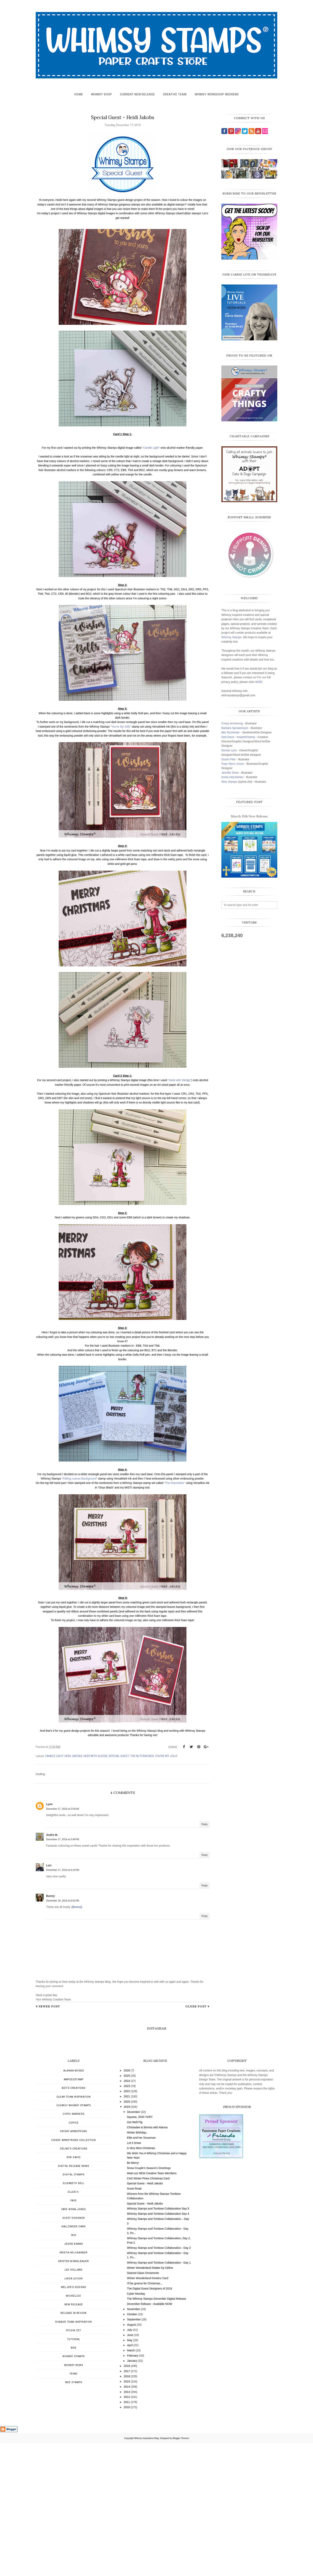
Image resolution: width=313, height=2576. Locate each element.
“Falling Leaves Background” (80, 1478)
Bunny (50, 1895)
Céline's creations (73, 2281)
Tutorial (73, 2472)
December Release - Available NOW (149, 2436)
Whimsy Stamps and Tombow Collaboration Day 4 (158, 2346)
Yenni (73, 2506)
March (131, 2483)
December (133, 2244)
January (132, 2493)
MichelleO (73, 2428)
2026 (127, 2203)
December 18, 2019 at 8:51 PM (62, 1900)
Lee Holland (73, 2402)
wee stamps (73, 2515)
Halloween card (73, 2359)
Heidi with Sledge (95, 1756)
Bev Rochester (230, 732)
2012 (127, 2529)
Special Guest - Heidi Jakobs (145, 2316)
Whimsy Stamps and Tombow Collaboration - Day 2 (159, 2380)
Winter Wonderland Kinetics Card (147, 2411)
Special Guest (119, 1756)
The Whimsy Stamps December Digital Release (156, 2431)
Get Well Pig (135, 2255)
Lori (48, 1865)
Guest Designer (73, 2350)
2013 (127, 2524)
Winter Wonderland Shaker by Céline (150, 2400)
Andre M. (52, 1834)
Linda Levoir (73, 2411)
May (129, 2473)
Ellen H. (73, 2324)
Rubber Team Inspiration (73, 2454)
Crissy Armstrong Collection (73, 2273)
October (132, 2447)
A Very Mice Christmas (141, 2281)
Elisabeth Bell (73, 2316)
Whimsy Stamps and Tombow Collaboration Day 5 (158, 2341)
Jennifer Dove (230, 772)
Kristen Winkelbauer (73, 2394)
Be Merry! (133, 2295)
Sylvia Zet (73, 2463)
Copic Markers (73, 2246)
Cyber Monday (136, 2426)
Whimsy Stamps (231, 637)
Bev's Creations (73, 2220)
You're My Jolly (166, 1756)
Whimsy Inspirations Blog (146, 2571)
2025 (127, 2208)
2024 (127, 2213)
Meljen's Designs (73, 2420)
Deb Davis (74, 2290)
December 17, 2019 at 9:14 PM (62, 1870)
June (130, 2467)
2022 (127, 2224)
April (130, 2478)
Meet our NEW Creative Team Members (151, 2306)
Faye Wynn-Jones (232, 763)
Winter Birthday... (137, 2265)
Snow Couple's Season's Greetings (149, 2300)
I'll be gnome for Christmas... (144, 2416)
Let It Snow (134, 2275)
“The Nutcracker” (175, 1483)
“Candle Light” (151, 447)
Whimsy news (73, 2498)
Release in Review (73, 2446)
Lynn (49, 1804)
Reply (204, 1824)
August (131, 2457)
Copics (73, 2255)
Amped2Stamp (73, 2212)
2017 (127, 2504)
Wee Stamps (229, 781)
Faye (73, 2333)
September (134, 2452)
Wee (73, 2480)
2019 (127, 2239)
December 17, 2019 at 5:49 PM (62, 1839)
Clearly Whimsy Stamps (73, 2238)
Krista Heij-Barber (232, 777)
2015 (127, 2514)
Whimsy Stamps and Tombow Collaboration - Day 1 (159, 2395)
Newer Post (49, 2006)
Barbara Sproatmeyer (234, 728)
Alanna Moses (73, 2203)
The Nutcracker (142, 1756)
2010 (127, 2540)
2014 (127, 2519)
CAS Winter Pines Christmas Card (148, 2311)
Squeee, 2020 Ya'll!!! (139, 2249)
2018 (127, 2498)
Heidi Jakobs (73, 1756)
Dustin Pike (228, 759)
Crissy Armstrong (232, 723)
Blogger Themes (181, 2571)
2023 (127, 2218)
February (132, 2488)
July (129, 2462)
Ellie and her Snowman (141, 2270)
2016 (127, 2509)
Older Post (196, 2006)
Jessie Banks (73, 2376)
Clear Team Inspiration (73, 2229)
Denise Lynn (229, 750)
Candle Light (54, 1756)
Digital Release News (73, 2298)
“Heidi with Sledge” (179, 1080)
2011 (127, 2534)
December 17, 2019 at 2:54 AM (62, 1809)
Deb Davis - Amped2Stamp (238, 737)
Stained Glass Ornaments (143, 2405)
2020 (127, 2234)
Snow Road (134, 2321)
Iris (73, 2368)
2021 (127, 2229)
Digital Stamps (73, 2307)
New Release (73, 2437)
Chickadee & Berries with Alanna (147, 2260)
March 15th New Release (249, 816)
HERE (258, 682)
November (133, 2442)
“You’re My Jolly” (120, 726)
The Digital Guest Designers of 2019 (149, 2421)
